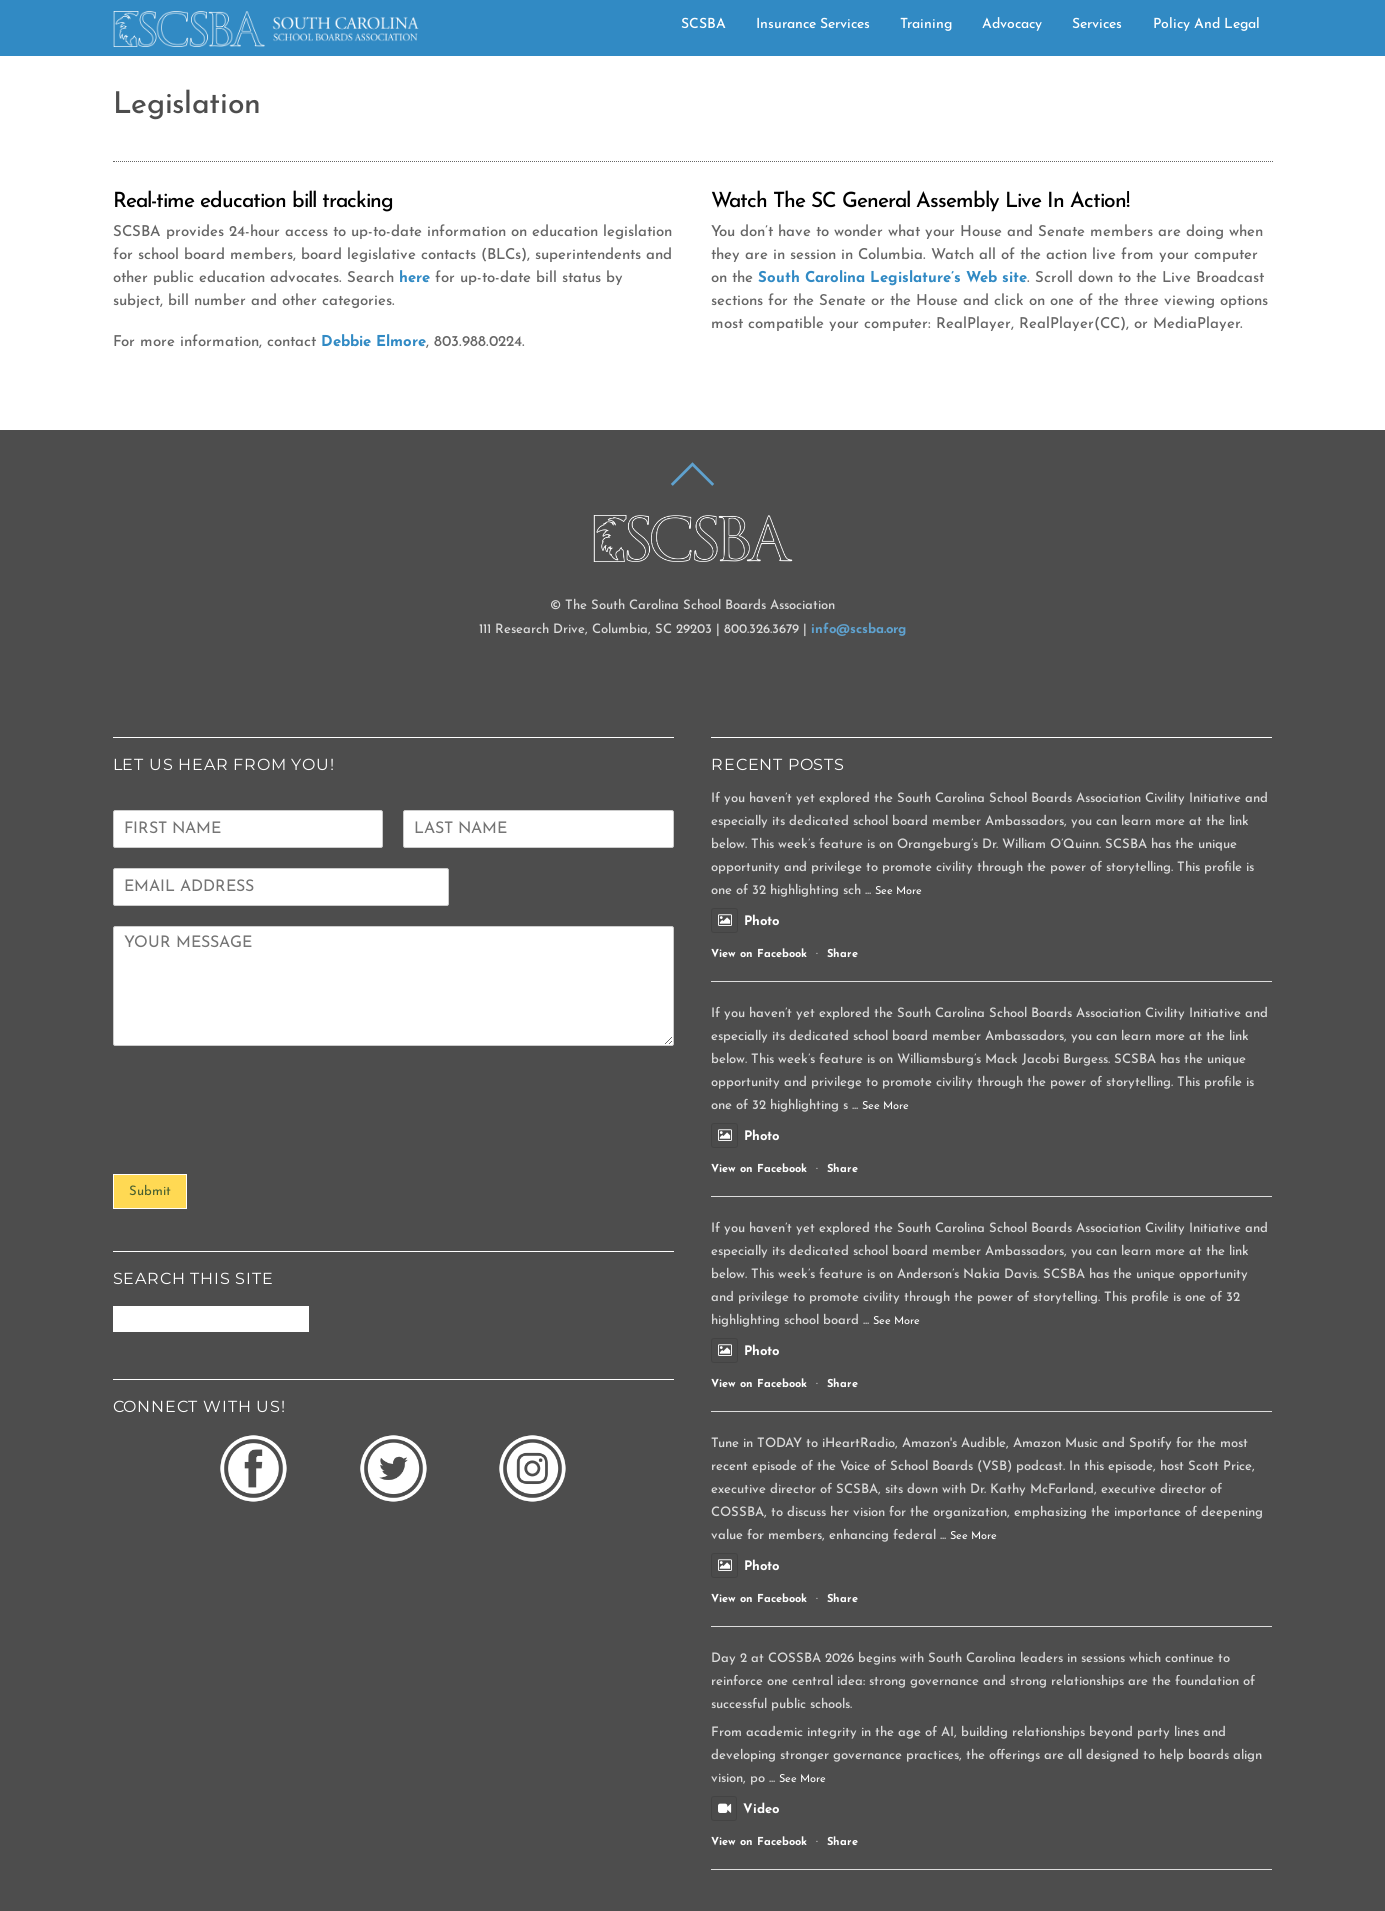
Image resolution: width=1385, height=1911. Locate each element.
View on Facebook (759, 950)
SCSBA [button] (703, 20)
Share (842, 950)
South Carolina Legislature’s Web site (892, 274)
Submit (150, 1187)
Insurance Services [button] (813, 20)
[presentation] (265, 1137)
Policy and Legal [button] (1206, 20)
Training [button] (926, 20)
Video (745, 1805)
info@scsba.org (858, 625)
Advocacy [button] (1012, 20)
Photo (745, 916)
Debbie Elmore (373, 338)
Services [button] (1097, 20)
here (414, 274)
